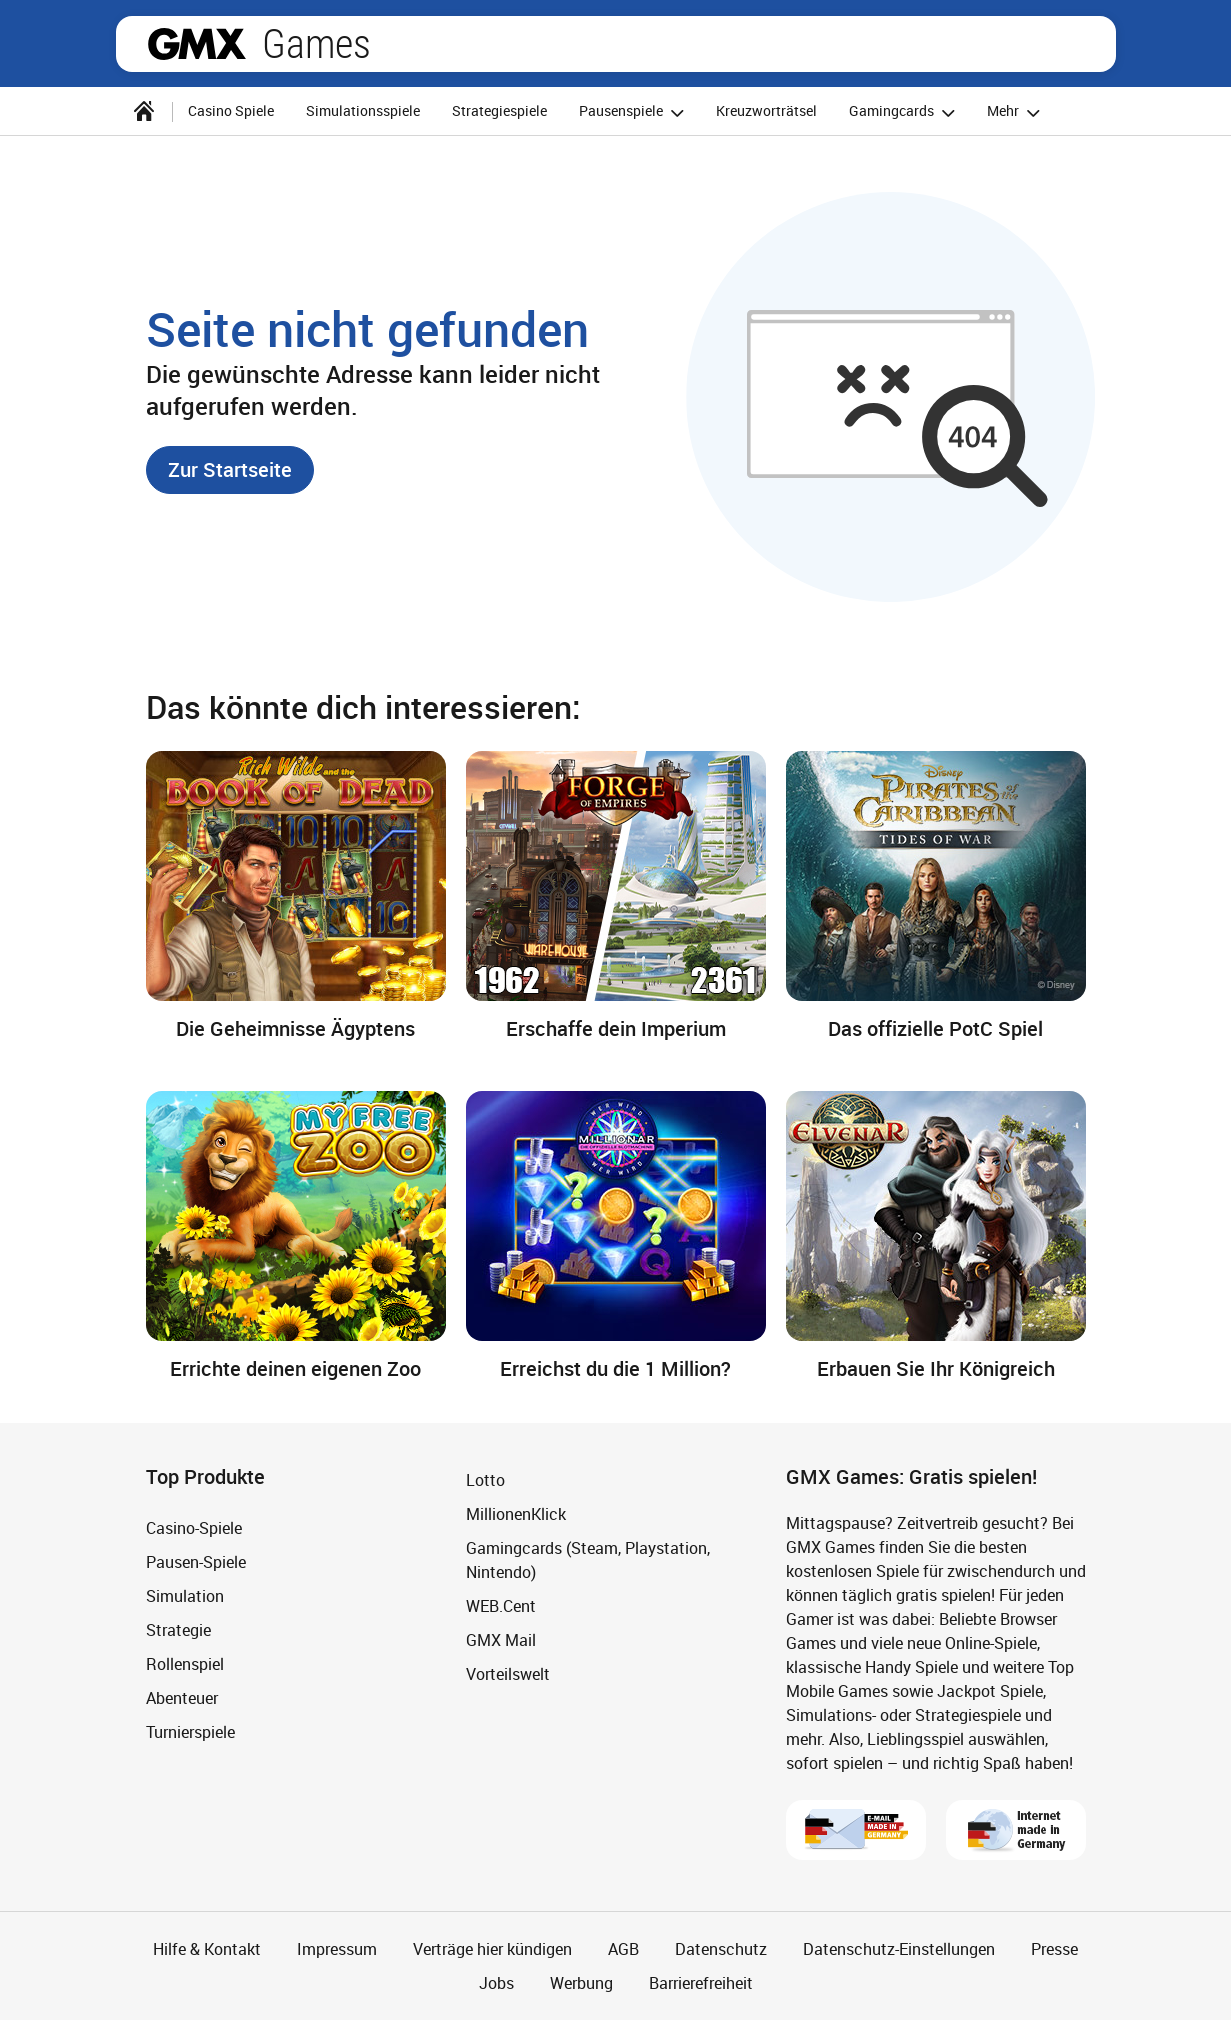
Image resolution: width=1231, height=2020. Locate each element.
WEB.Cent (501, 1606)
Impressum (337, 1949)
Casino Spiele (231, 110)
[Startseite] (144, 111)
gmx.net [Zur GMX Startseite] (197, 44)
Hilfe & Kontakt (207, 1949)
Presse (1054, 1949)
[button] (230, 470)
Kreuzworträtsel (766, 110)
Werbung (581, 1983)
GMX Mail (501, 1640)
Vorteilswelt (508, 1674)
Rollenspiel (185, 1664)
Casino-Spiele (194, 1528)
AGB (623, 1949)
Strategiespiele (499, 110)
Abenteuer (182, 1698)
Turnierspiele (190, 1732)
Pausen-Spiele (196, 1562)
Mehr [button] (1016, 112)
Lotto (485, 1480)
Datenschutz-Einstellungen (899, 1949)
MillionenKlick (516, 1514)
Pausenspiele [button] (634, 112)
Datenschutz (721, 1949)
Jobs (496, 1983)
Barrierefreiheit (701, 1983)
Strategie (178, 1630)
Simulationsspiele (363, 110)
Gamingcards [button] (905, 112)
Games (316, 44)
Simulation (185, 1596)
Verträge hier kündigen (492, 1949)
